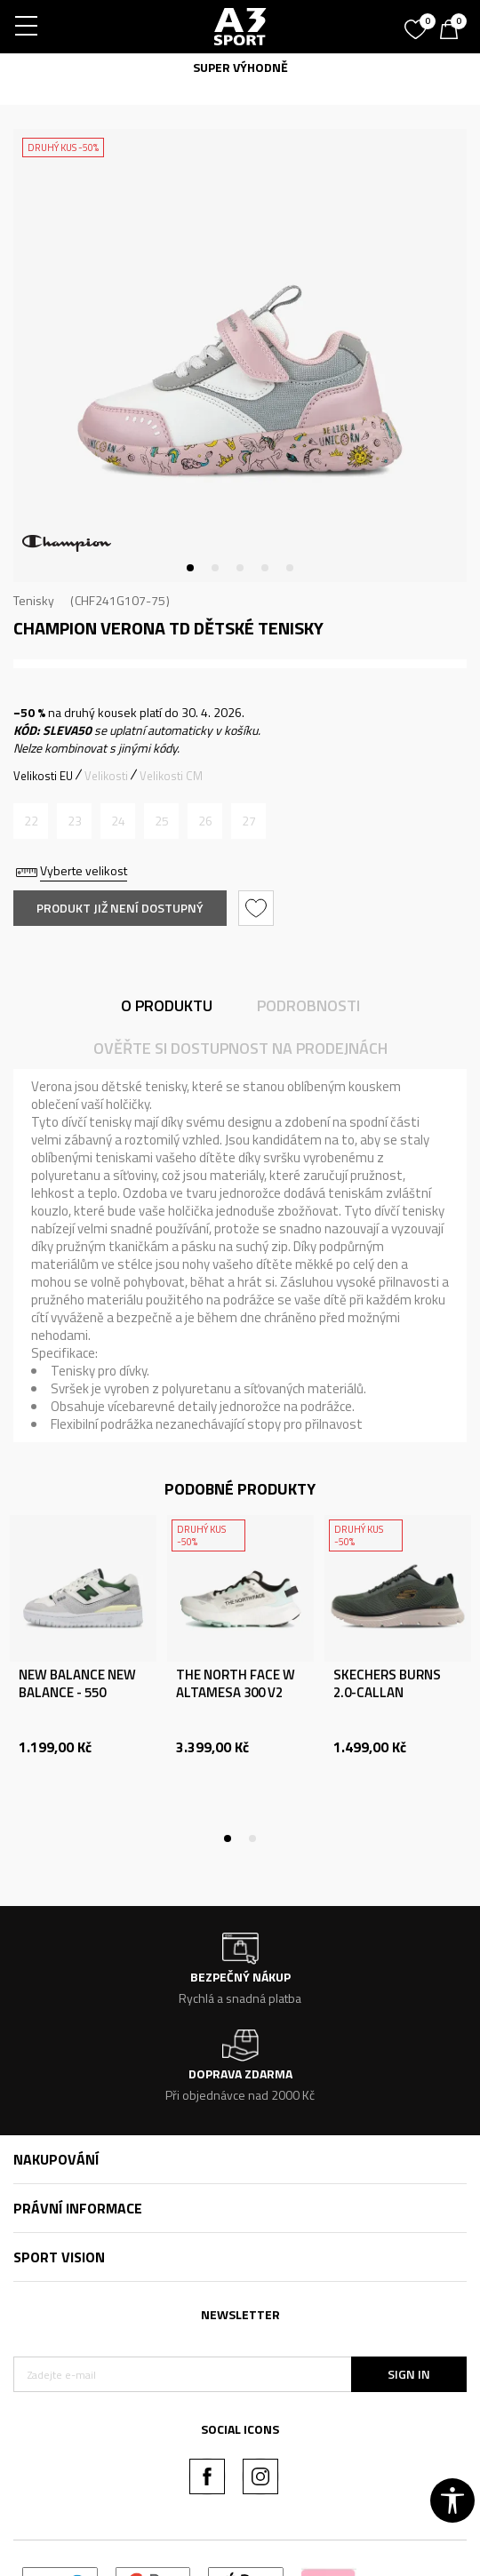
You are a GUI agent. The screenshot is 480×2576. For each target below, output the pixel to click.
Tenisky (33, 600)
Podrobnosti (308, 1005)
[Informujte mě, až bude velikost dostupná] (30, 821)
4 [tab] (264, 567)
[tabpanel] (240, 355)
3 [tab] (240, 567)
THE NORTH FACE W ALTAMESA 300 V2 (235, 1684)
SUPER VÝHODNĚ (240, 67)
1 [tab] (190, 567)
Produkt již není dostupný (120, 907)
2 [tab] (215, 567)
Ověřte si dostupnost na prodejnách (240, 1048)
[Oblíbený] (417, 23)
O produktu (166, 1005)
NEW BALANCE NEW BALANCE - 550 (77, 1684)
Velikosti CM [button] (171, 776)
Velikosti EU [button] (43, 776)
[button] (258, 908)
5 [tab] (289, 567)
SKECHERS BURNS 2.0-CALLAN (387, 1684)
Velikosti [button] (106, 776)
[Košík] (453, 31)
